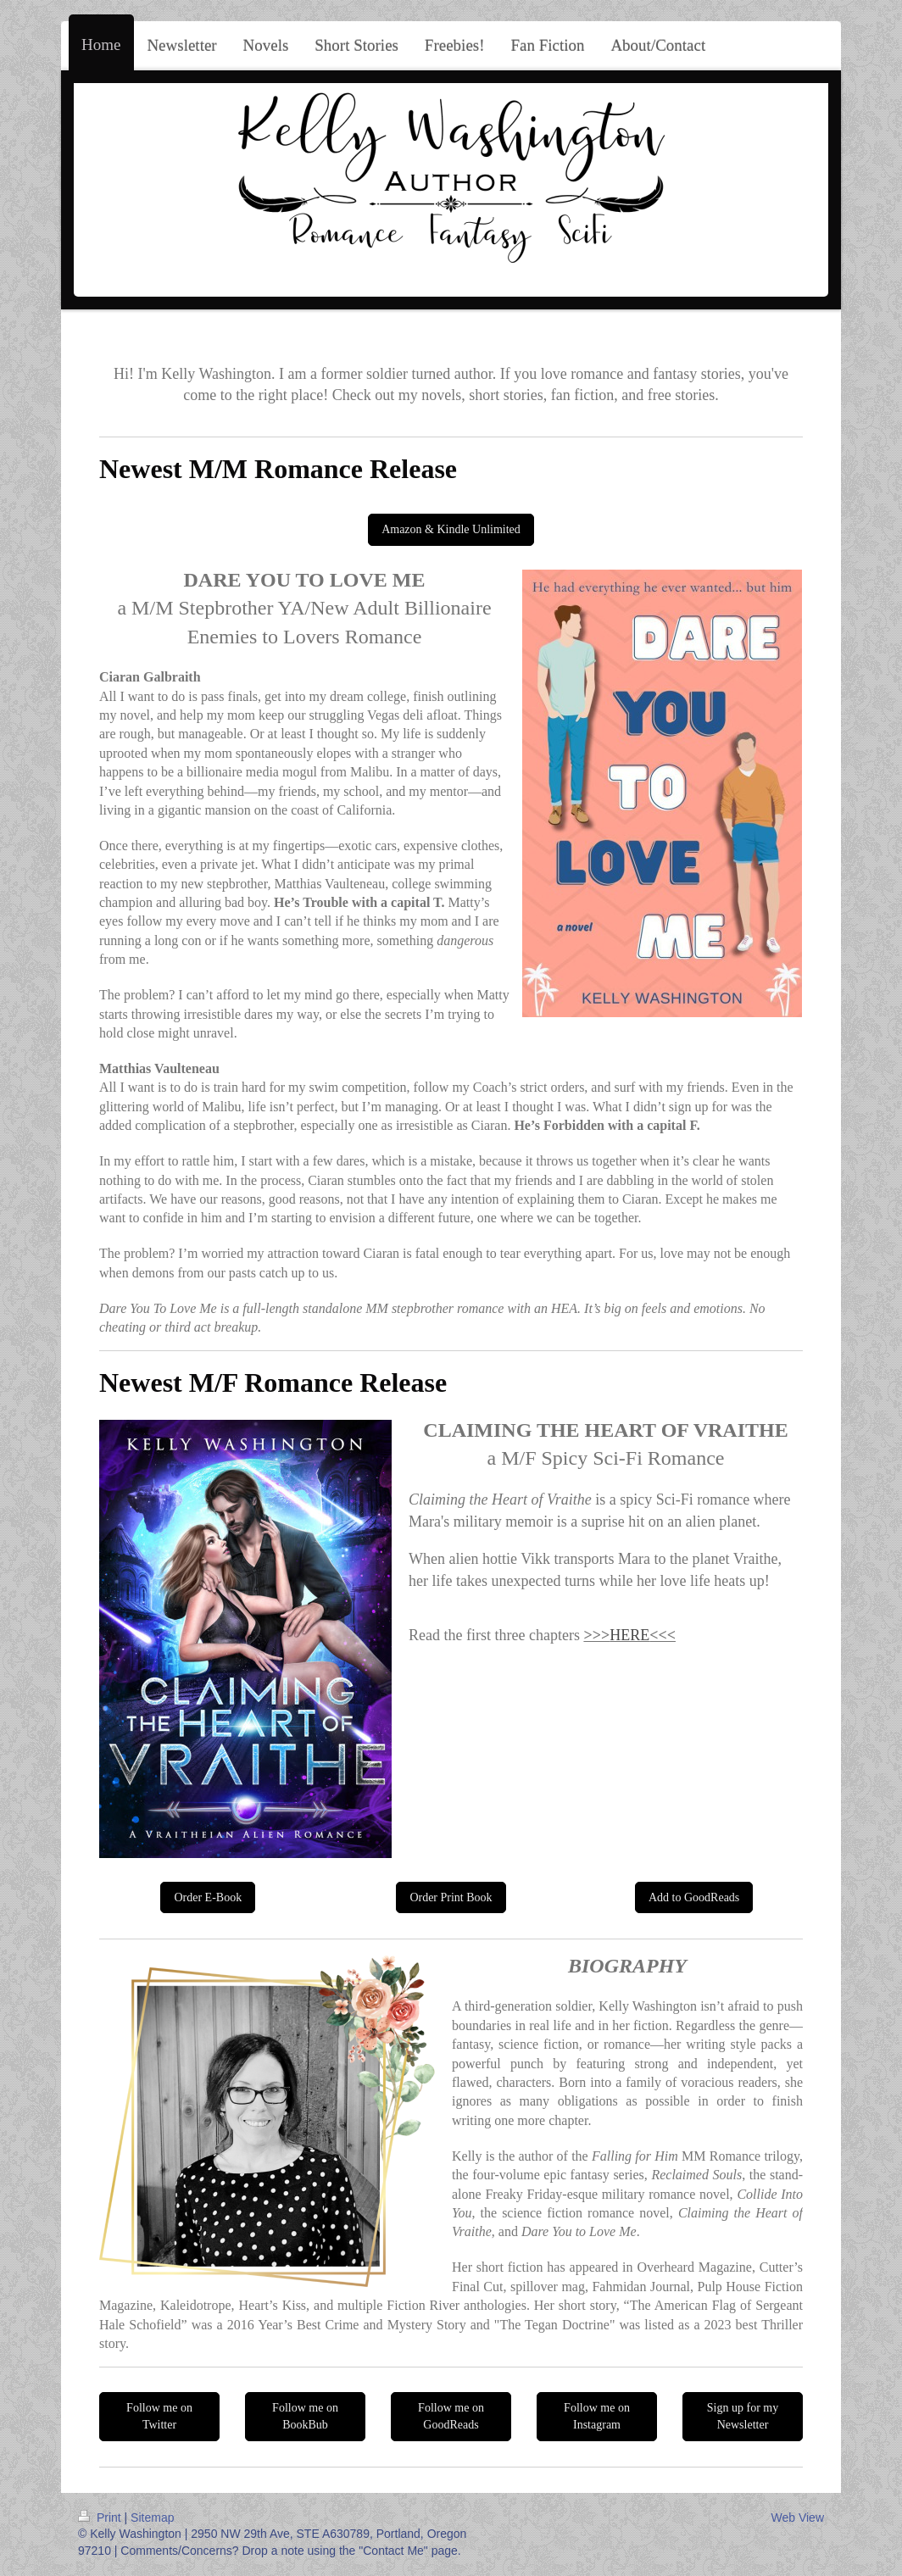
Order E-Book (208, 1897)
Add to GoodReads (694, 1897)
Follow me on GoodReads (451, 2416)
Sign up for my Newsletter (742, 2416)
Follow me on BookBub (305, 2416)
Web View (797, 2517)
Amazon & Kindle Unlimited (451, 529)
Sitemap (152, 2517)
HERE (629, 1635)
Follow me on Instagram (597, 2416)
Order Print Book (450, 1897)
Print (101, 2517)
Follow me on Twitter (159, 2416)
